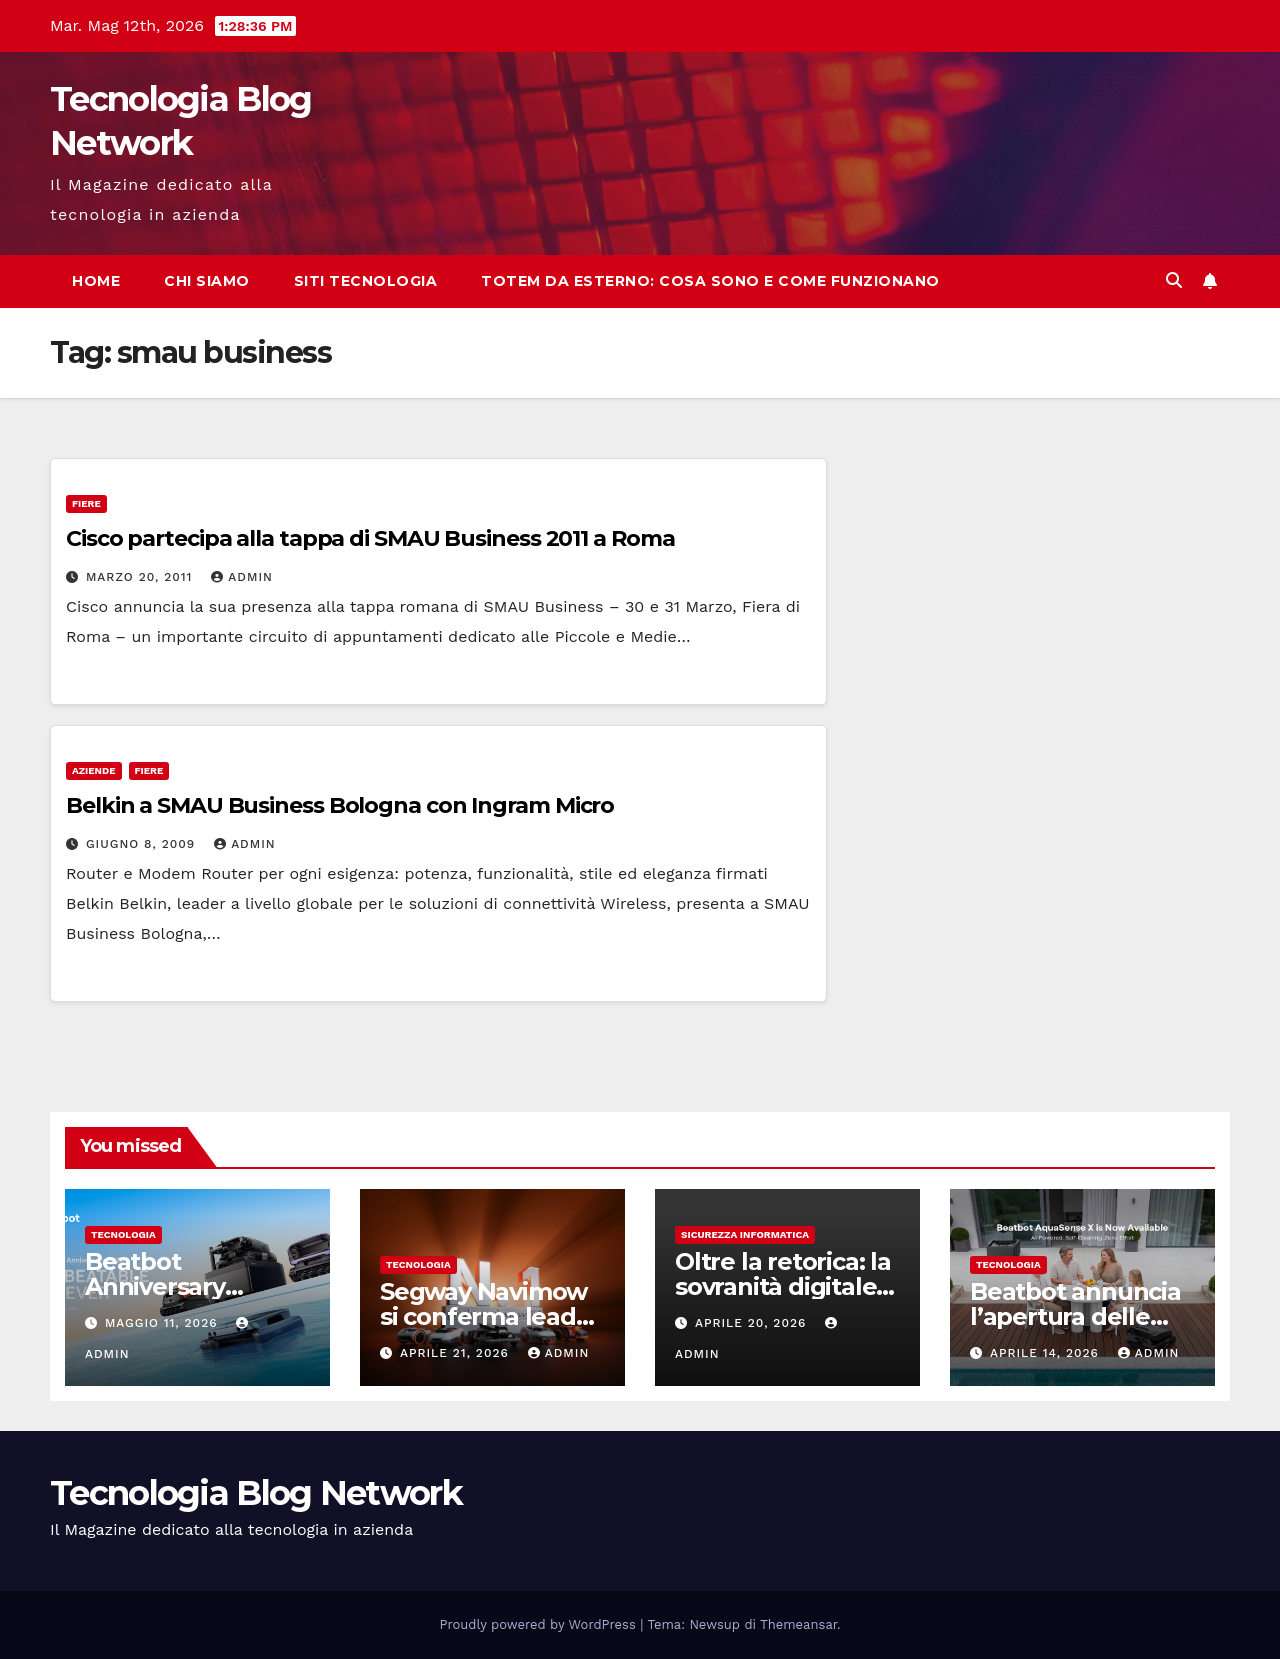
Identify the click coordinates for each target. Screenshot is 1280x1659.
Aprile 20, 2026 (753, 1323)
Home (96, 281)
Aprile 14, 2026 (1047, 1353)
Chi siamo (207, 281)
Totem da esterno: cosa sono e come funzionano (710, 281)
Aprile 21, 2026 (457, 1353)
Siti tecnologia (366, 281)
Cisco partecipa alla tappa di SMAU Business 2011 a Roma (370, 538)
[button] (1174, 280)
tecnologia (123, 1234)
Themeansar (798, 1624)
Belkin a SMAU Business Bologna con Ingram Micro (340, 805)
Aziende (94, 770)
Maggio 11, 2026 (164, 1323)
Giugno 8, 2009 (143, 844)
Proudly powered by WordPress (540, 1624)
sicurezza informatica (745, 1234)
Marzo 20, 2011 (141, 577)
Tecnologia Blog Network (256, 1493)
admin (242, 577)
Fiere (86, 503)
